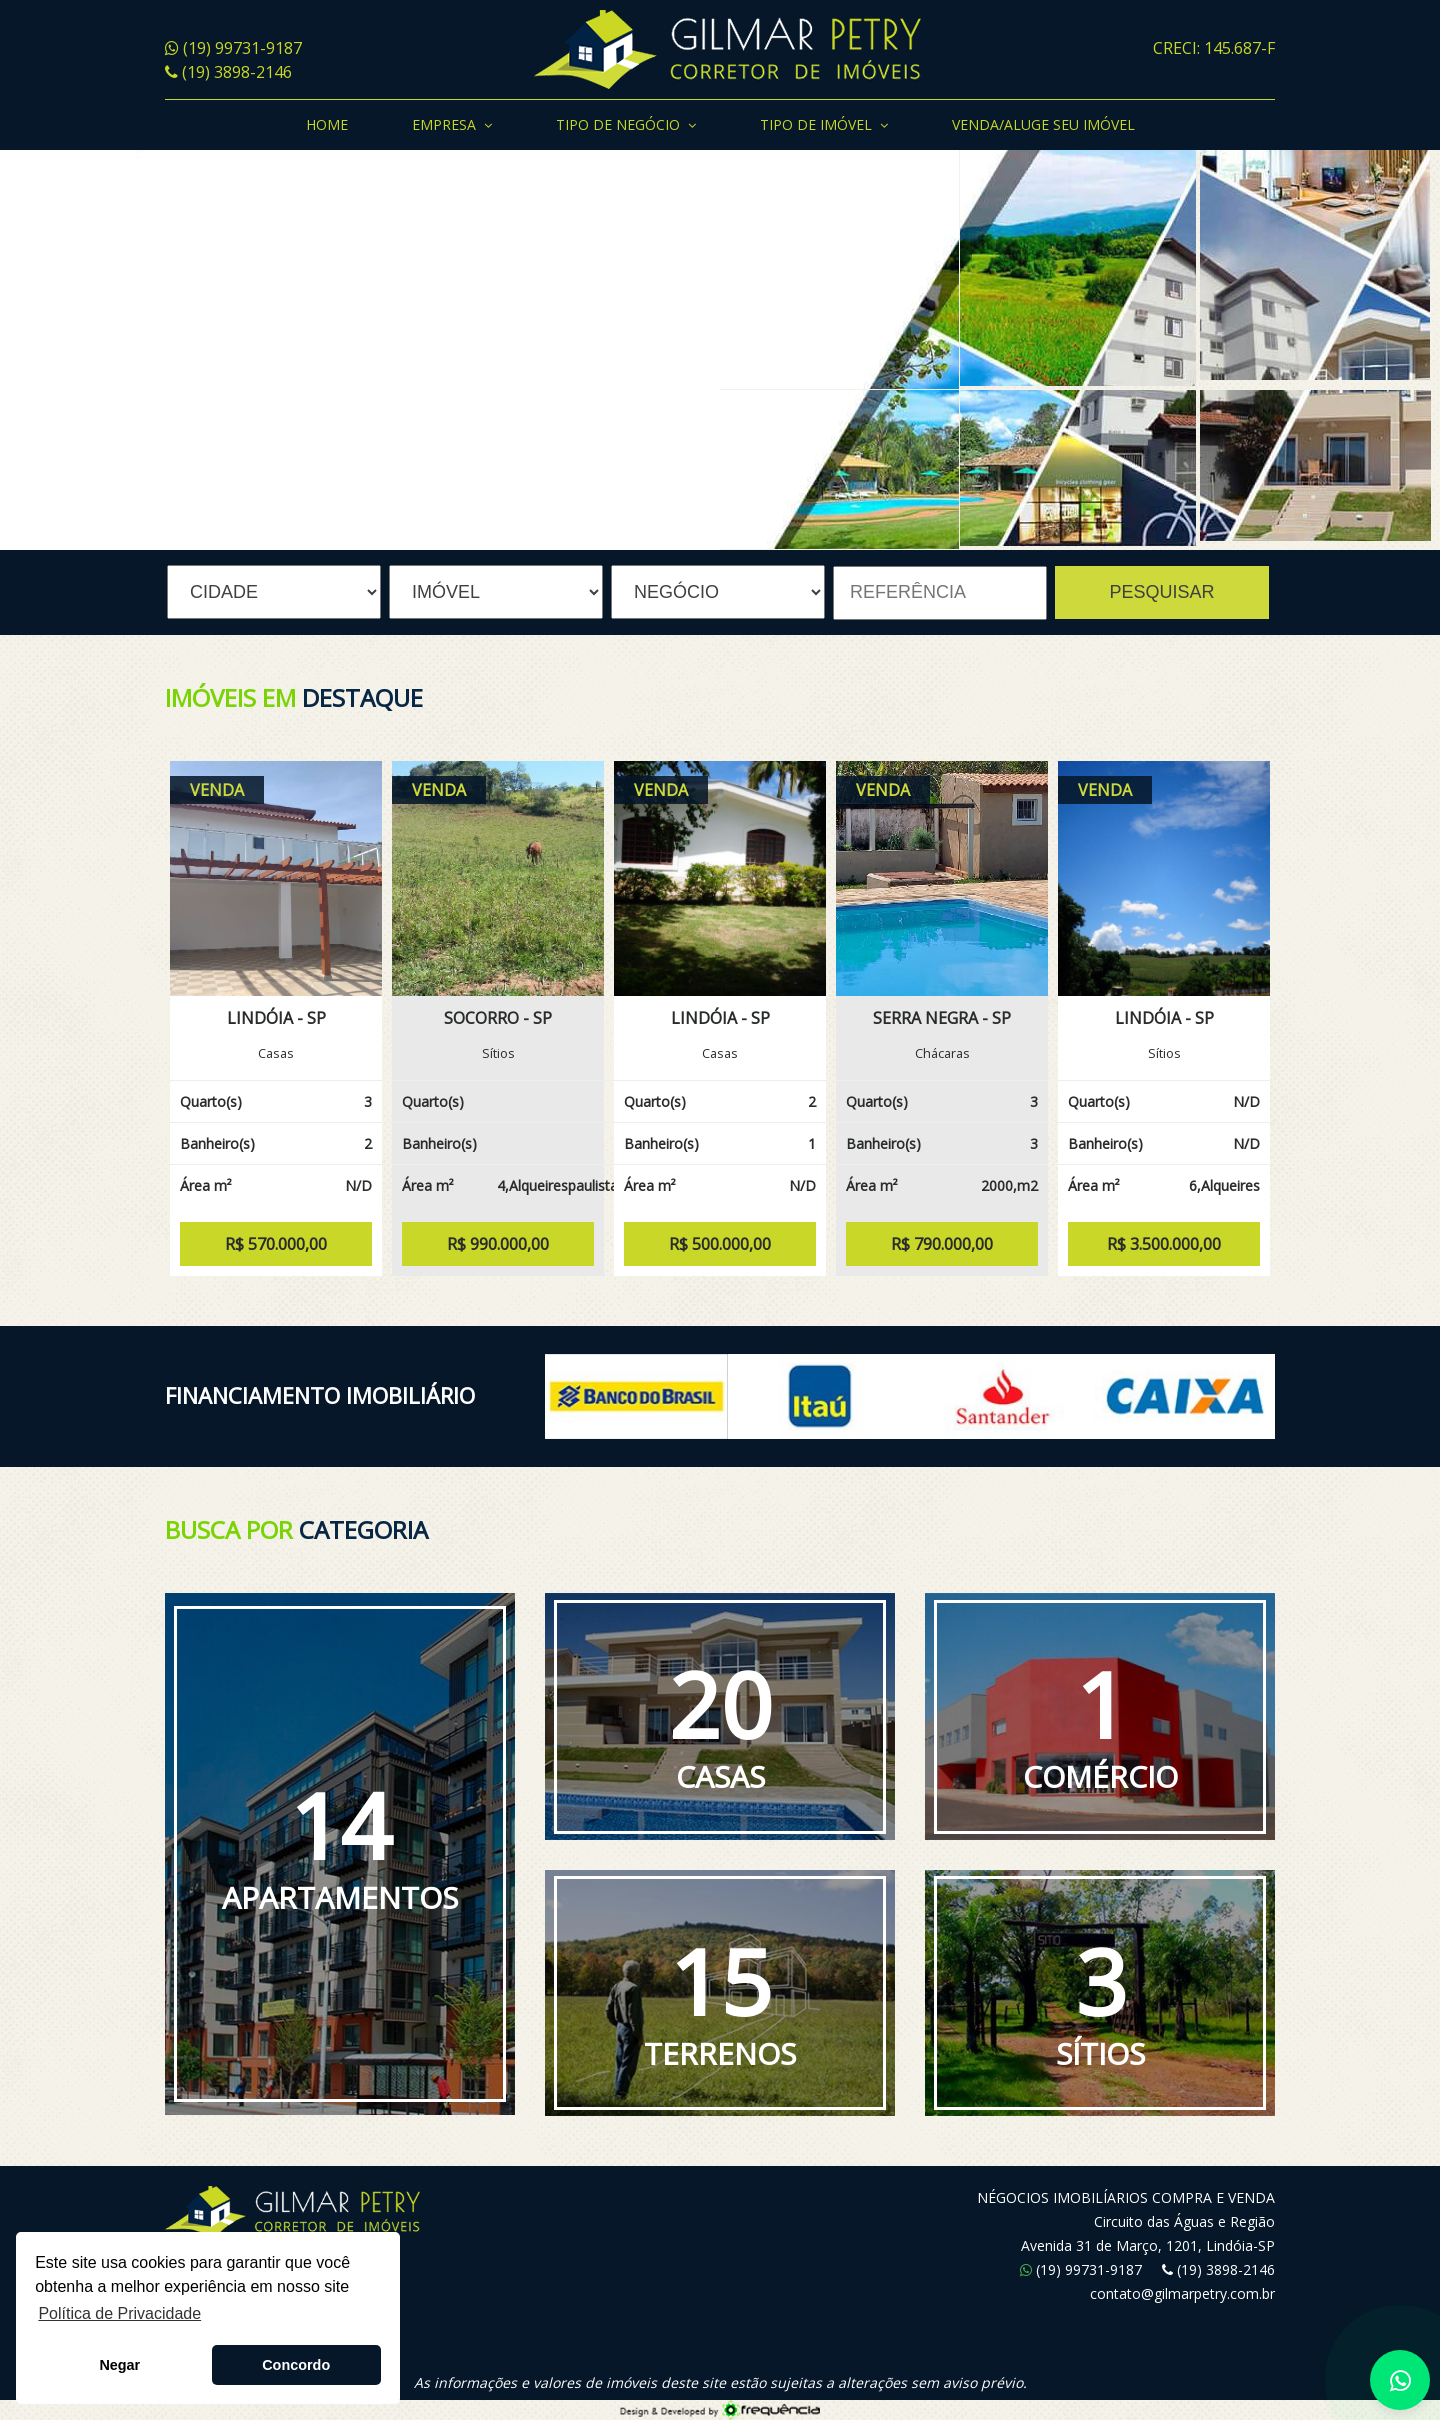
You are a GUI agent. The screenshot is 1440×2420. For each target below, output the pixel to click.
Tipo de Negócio (626, 126)
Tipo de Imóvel (824, 126)
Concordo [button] (296, 2365)
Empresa (452, 126)
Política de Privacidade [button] (119, 2313)
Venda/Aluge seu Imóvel (1043, 124)
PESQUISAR (1161, 592)
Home (327, 124)
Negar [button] (119, 2365)
